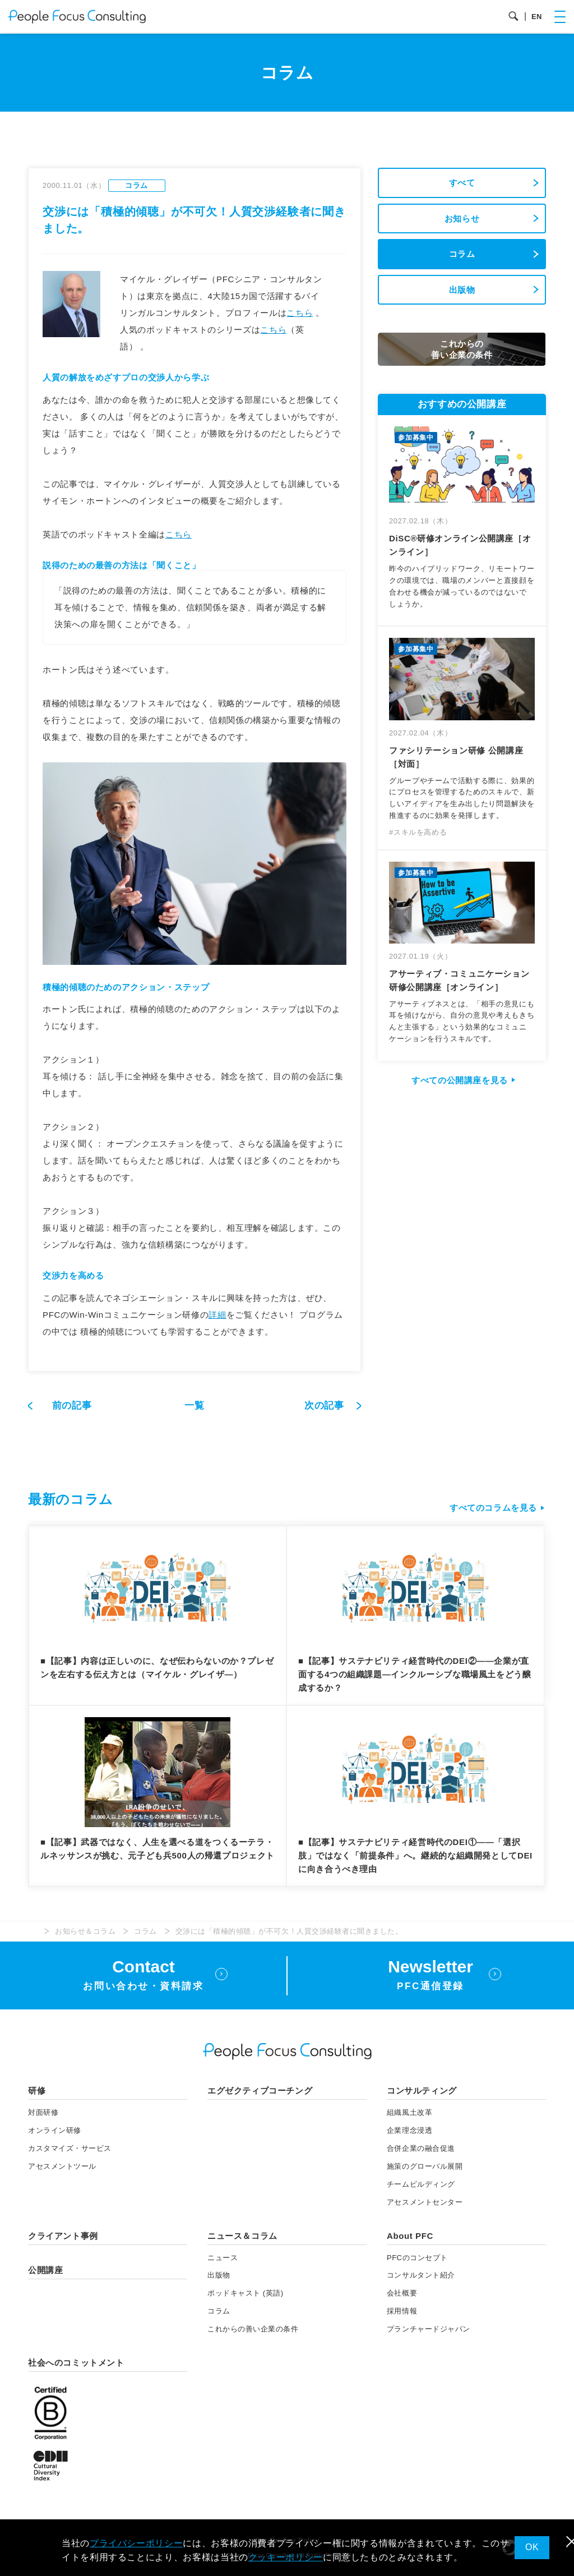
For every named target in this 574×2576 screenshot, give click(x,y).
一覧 (194, 1405)
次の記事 (325, 1405)
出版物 (462, 290)
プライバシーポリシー (136, 2543)
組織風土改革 (409, 2112)
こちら (299, 313)
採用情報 (402, 2311)
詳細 (217, 1314)
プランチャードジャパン (428, 2329)
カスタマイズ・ (70, 2148)
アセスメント (62, 2166)
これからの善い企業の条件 (252, 2329)
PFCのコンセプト (417, 2257)
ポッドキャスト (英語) (245, 2293)
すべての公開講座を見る (459, 1080)
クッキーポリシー (285, 2557)
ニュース (222, 2257)
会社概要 (402, 2293)
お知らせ (462, 218)
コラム (462, 254)
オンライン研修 (54, 2130)
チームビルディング (421, 2184)
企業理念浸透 (409, 2130)
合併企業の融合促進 (421, 2148)
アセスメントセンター (424, 2202)
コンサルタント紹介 (421, 2275)
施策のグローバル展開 (424, 2166)
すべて (462, 182)
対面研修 (43, 2112)
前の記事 (72, 1405)
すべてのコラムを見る (493, 1507)
